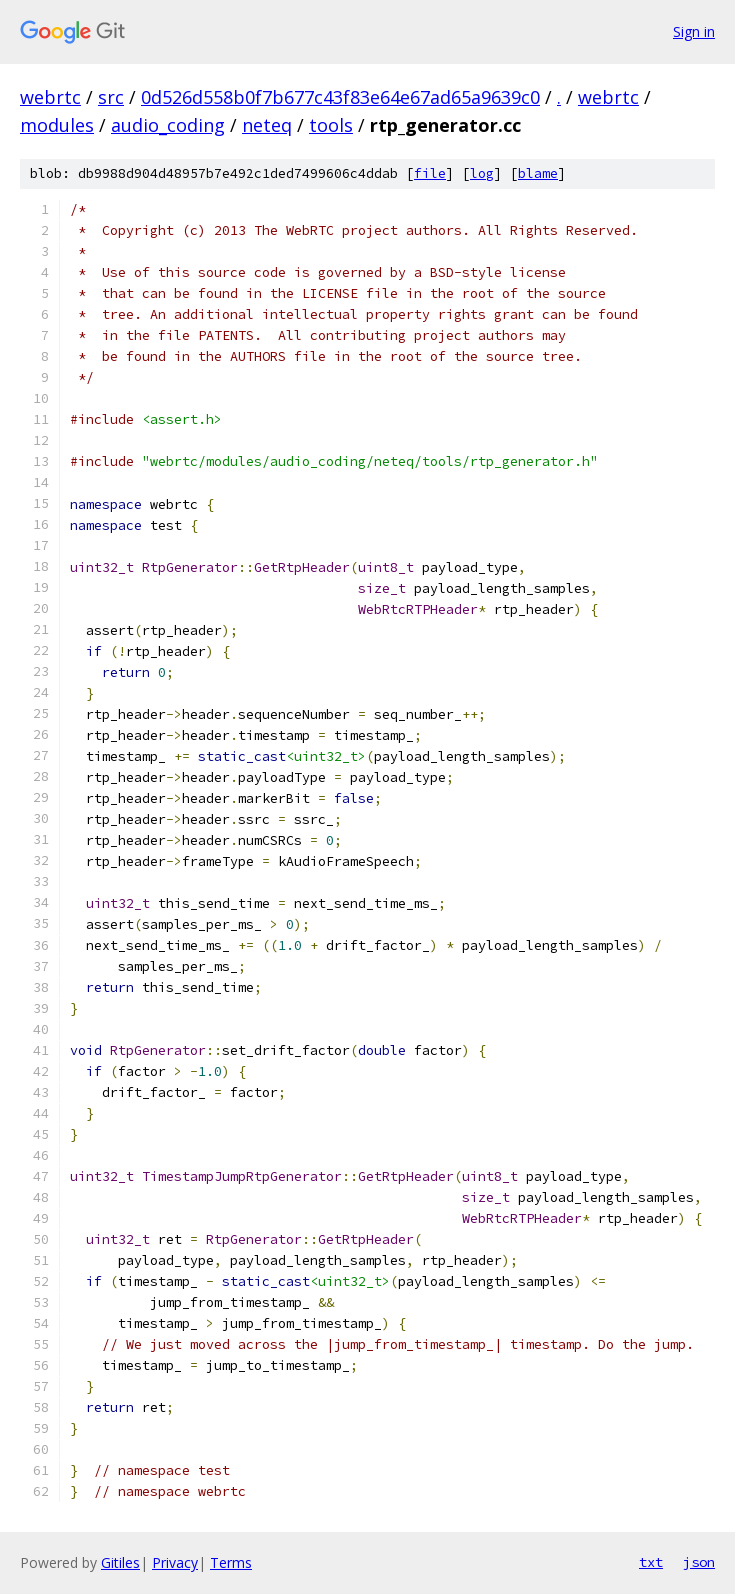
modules (57, 125)
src (111, 97)
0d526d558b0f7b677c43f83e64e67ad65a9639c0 (340, 97)
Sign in (694, 31)
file (430, 173)
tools (331, 125)
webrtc (50, 97)
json (699, 1562)
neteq (267, 125)
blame (538, 173)
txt (651, 1562)
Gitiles (120, 1562)
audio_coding (168, 125)
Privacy (175, 1562)
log (482, 173)
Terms (231, 1562)
